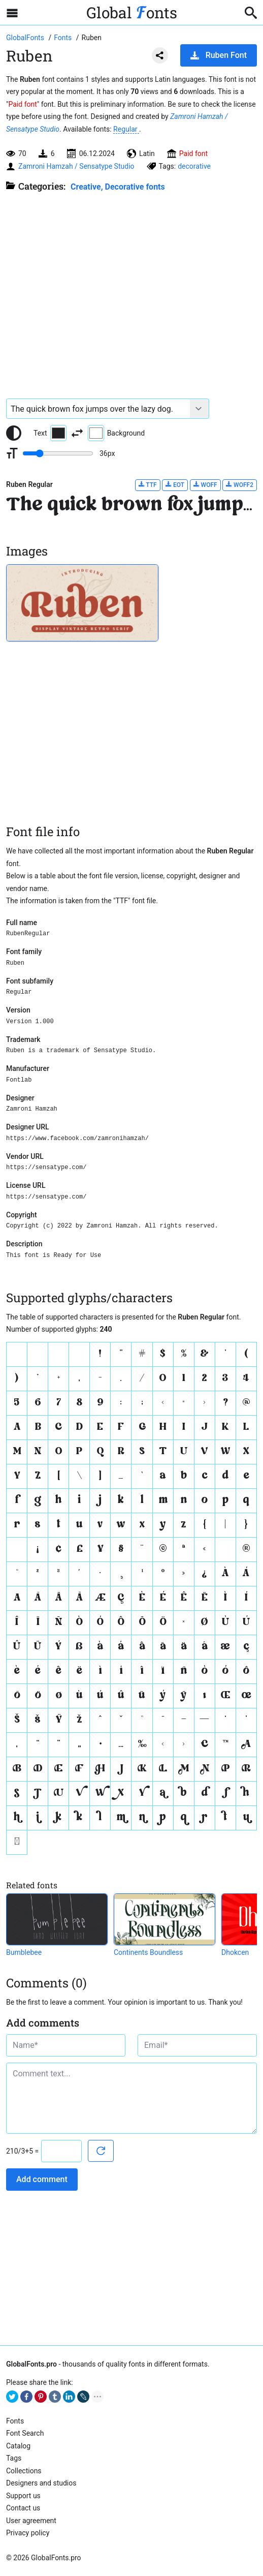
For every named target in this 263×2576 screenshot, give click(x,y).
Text (50, 433)
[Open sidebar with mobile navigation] (12, 12)
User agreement (31, 2521)
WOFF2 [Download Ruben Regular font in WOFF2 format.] (239, 484)
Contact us (23, 2508)
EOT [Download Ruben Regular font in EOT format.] (175, 484)
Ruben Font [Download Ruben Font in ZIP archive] (218, 55)
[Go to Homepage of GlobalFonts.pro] (26, 38)
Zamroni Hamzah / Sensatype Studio (76, 166)
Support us (23, 2496)
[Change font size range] (57, 453)
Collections (24, 2471)
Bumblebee (24, 1952)
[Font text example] (98, 408)
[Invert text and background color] (77, 433)
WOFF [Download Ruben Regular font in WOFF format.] (205, 484)
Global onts (131, 12)
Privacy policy (27, 2533)
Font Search (25, 2433)
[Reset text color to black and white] (13, 433)
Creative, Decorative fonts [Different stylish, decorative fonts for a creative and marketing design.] (118, 187)
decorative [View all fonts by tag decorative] (194, 166)
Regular (126, 129)
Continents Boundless (148, 1952)
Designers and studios (41, 2483)
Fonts (15, 2421)
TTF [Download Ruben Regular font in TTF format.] (148, 484)
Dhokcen (235, 1952)
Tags (13, 2458)
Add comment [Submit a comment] (42, 2179)
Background (116, 433)
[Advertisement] (131, 290)
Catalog (18, 2446)
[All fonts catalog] (64, 38)
